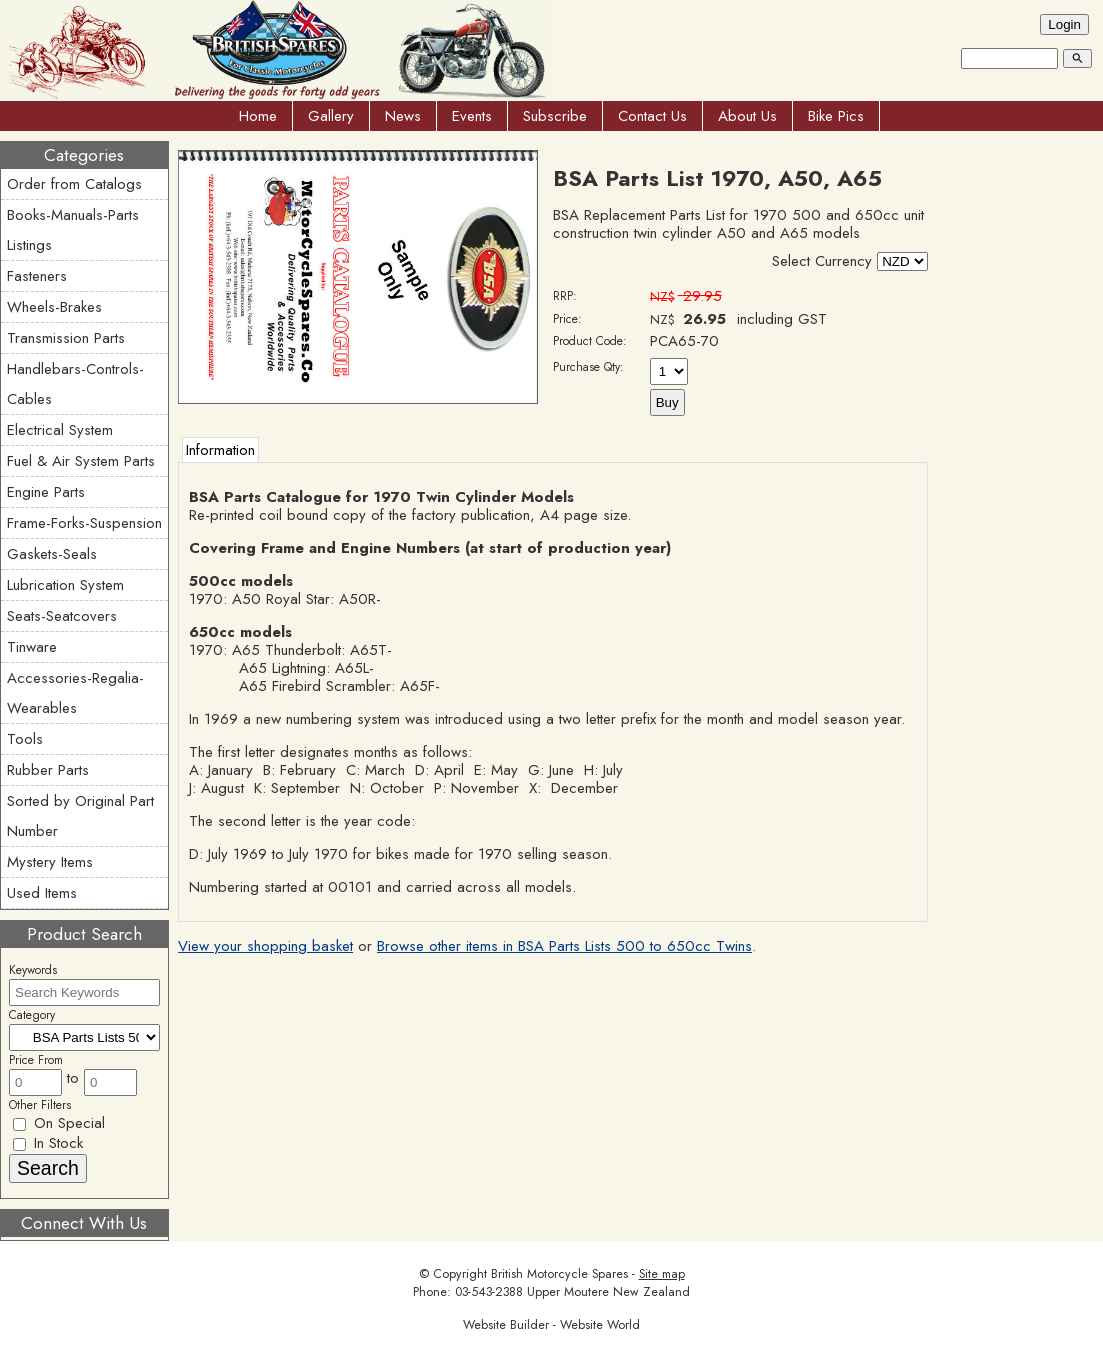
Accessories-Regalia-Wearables (75, 693)
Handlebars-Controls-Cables (75, 384)
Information (220, 450)
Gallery (331, 116)
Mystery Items (50, 862)
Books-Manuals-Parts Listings (73, 230)
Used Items (42, 893)
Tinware (32, 647)
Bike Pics (836, 116)
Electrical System (60, 430)
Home (258, 116)
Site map (662, 1274)
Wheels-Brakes (54, 307)
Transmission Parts (66, 338)
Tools (25, 739)
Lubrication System (65, 585)
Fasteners (37, 276)
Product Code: (590, 341)
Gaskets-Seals (52, 554)
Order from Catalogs (74, 184)
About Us (747, 116)
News (403, 116)
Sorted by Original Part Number (80, 816)
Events (472, 116)
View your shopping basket (265, 946)
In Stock (48, 1143)
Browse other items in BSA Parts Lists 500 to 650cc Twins (564, 946)
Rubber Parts (48, 770)
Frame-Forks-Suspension (84, 523)
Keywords (33, 970)
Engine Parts (46, 492)
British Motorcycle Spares (559, 1274)
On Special (59, 1123)
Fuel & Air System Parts (81, 461)
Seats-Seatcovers (62, 616)
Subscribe (555, 116)
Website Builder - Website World (551, 1325)
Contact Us (652, 116)
